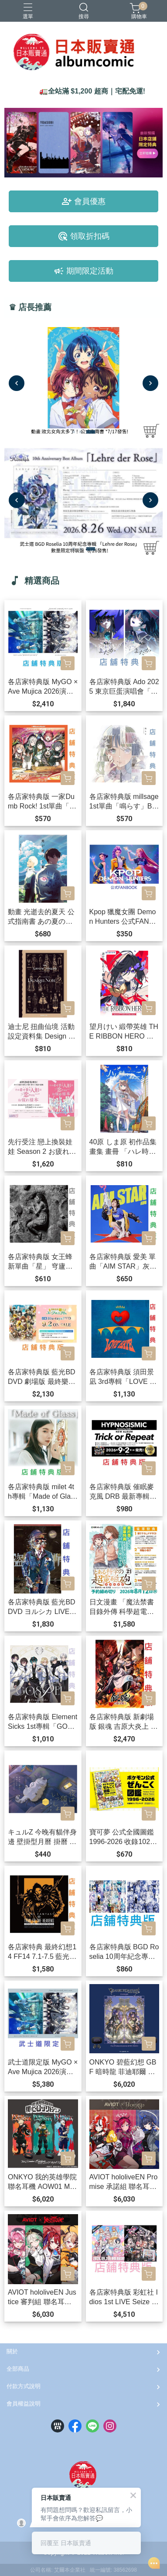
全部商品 (18, 2369)
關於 (12, 2351)
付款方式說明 (24, 2386)
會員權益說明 (24, 2403)
